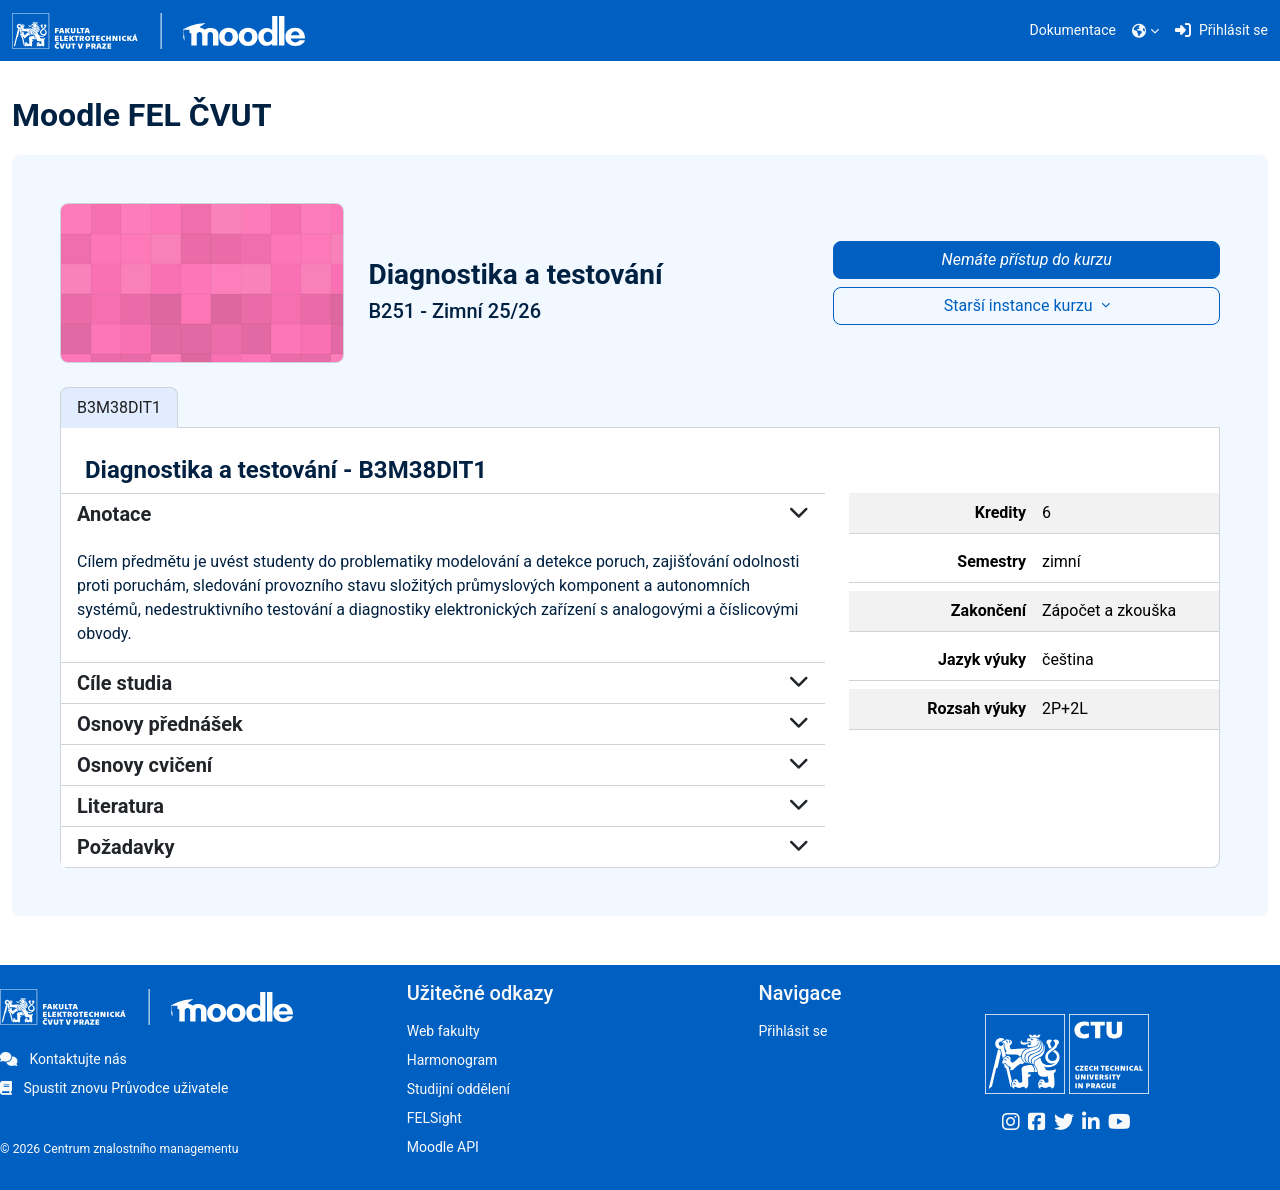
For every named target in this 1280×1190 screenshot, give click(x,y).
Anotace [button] (443, 515)
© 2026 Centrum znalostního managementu (119, 1149)
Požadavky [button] (443, 848)
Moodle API (443, 1147)
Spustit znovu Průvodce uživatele (114, 1088)
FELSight (434, 1118)
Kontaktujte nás (63, 1059)
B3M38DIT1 (119, 407)
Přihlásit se (792, 1031)
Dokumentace (1073, 30)
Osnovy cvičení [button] (443, 766)
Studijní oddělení (458, 1089)
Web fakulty (443, 1031)
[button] (1145, 31)
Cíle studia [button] (443, 684)
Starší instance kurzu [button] (1020, 305)
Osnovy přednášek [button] (443, 725)
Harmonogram (452, 1060)
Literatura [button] (443, 807)
